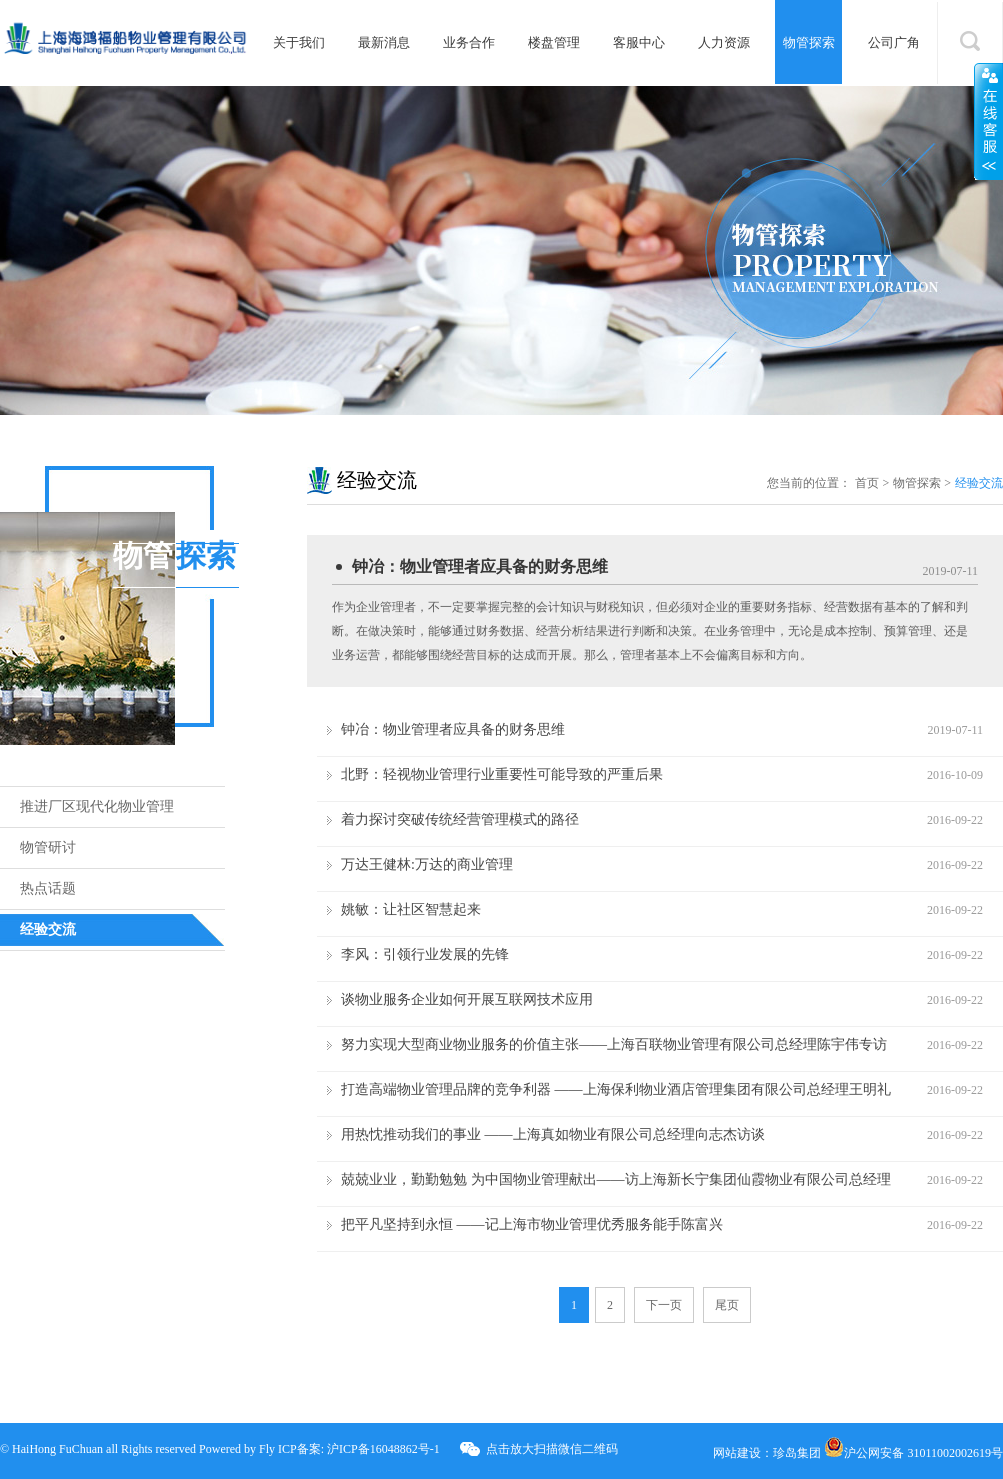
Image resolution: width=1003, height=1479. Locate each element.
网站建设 (737, 1453)
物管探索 (809, 42)
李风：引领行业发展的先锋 (425, 954)
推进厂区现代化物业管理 (97, 806)
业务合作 (469, 42)
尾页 (727, 1305)
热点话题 (48, 888)
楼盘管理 (554, 42)
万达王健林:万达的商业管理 (427, 864)
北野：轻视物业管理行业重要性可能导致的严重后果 (502, 774)
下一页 (664, 1305)
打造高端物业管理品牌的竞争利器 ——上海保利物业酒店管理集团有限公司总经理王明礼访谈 (616, 1095)
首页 (867, 483)
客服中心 (639, 42)
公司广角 (894, 42)
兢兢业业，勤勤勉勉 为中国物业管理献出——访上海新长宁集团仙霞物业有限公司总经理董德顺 (616, 1185)
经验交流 (48, 929)
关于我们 (299, 42)
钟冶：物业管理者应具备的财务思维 (480, 566)
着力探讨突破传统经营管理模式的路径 (460, 819)
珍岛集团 (797, 1453)
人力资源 (724, 42)
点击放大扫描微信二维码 (552, 1449)
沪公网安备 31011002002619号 (913, 1453)
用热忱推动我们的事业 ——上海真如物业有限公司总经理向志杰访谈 (553, 1134)
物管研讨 (48, 847)
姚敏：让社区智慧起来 (411, 909)
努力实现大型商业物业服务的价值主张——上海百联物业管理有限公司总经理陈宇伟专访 (614, 1044)
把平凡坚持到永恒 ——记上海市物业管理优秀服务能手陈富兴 (532, 1224)
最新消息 (384, 42)
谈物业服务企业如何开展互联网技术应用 (467, 999)
